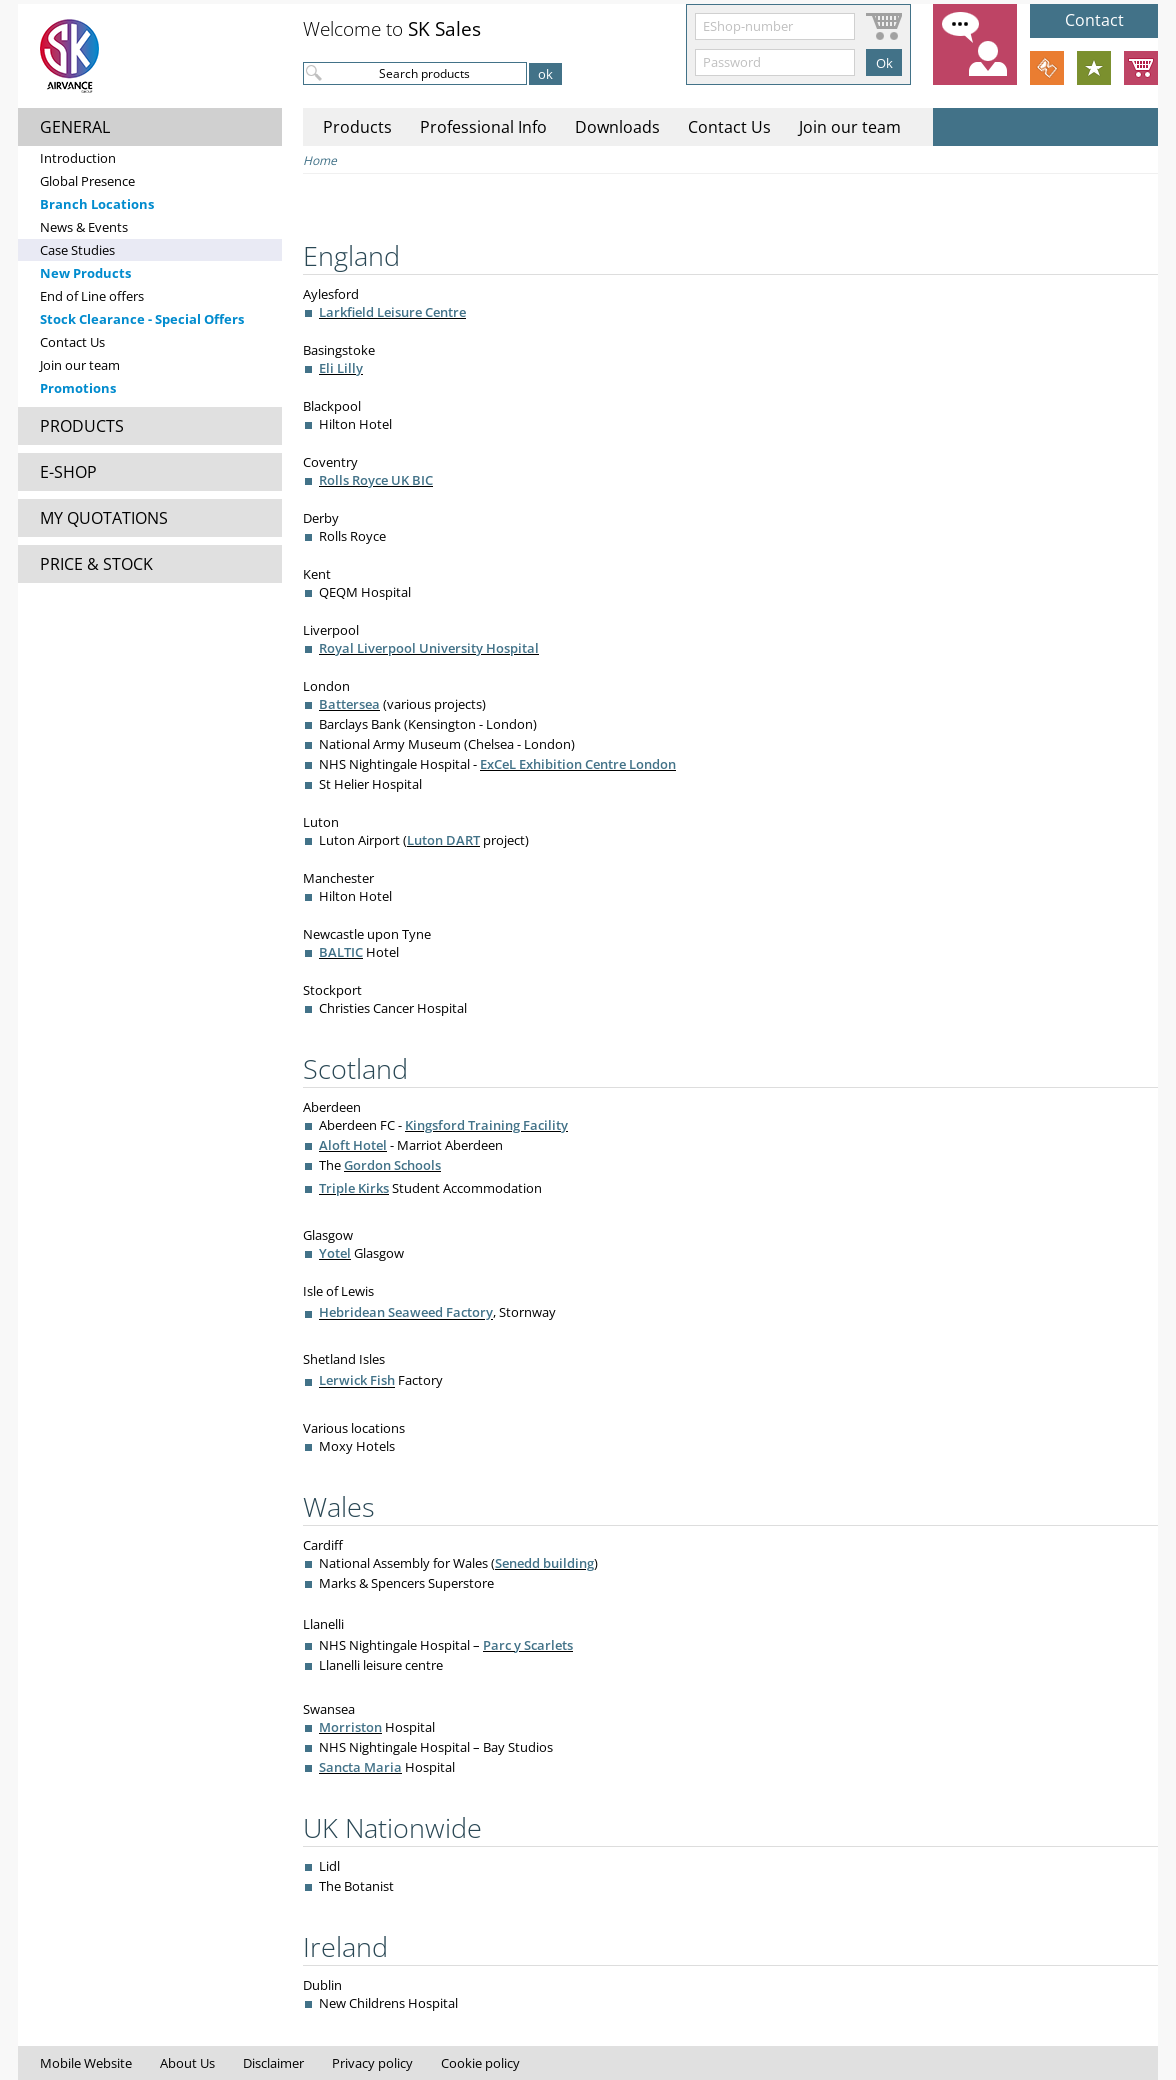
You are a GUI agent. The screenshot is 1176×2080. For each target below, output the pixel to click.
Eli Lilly (341, 368)
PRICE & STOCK (96, 564)
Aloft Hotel (353, 1145)
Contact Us (72, 342)
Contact (1094, 20)
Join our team (80, 365)
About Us (187, 2063)
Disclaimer (273, 2063)
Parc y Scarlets (528, 1645)
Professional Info (483, 127)
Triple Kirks (354, 1188)
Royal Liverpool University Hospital (429, 648)
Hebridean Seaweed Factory (406, 1313)
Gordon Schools (392, 1165)
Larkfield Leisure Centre (392, 312)
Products (357, 127)
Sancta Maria (360, 1767)
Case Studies (77, 250)
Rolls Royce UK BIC (376, 480)
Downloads (617, 127)
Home (320, 160)
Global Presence (87, 181)
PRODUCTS (82, 426)
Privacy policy (372, 2063)
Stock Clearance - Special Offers (142, 319)
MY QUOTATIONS (104, 518)
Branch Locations (97, 204)
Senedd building (544, 1563)
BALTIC (341, 952)
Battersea (349, 704)
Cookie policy (480, 2063)
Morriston (350, 1727)
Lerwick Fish (357, 1381)
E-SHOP (68, 472)
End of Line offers (92, 296)
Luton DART (443, 840)
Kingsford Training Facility (486, 1125)
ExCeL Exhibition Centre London (578, 764)
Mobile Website (86, 2063)
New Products (85, 273)
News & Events (84, 227)
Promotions (78, 388)
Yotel (335, 1253)
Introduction (78, 158)
